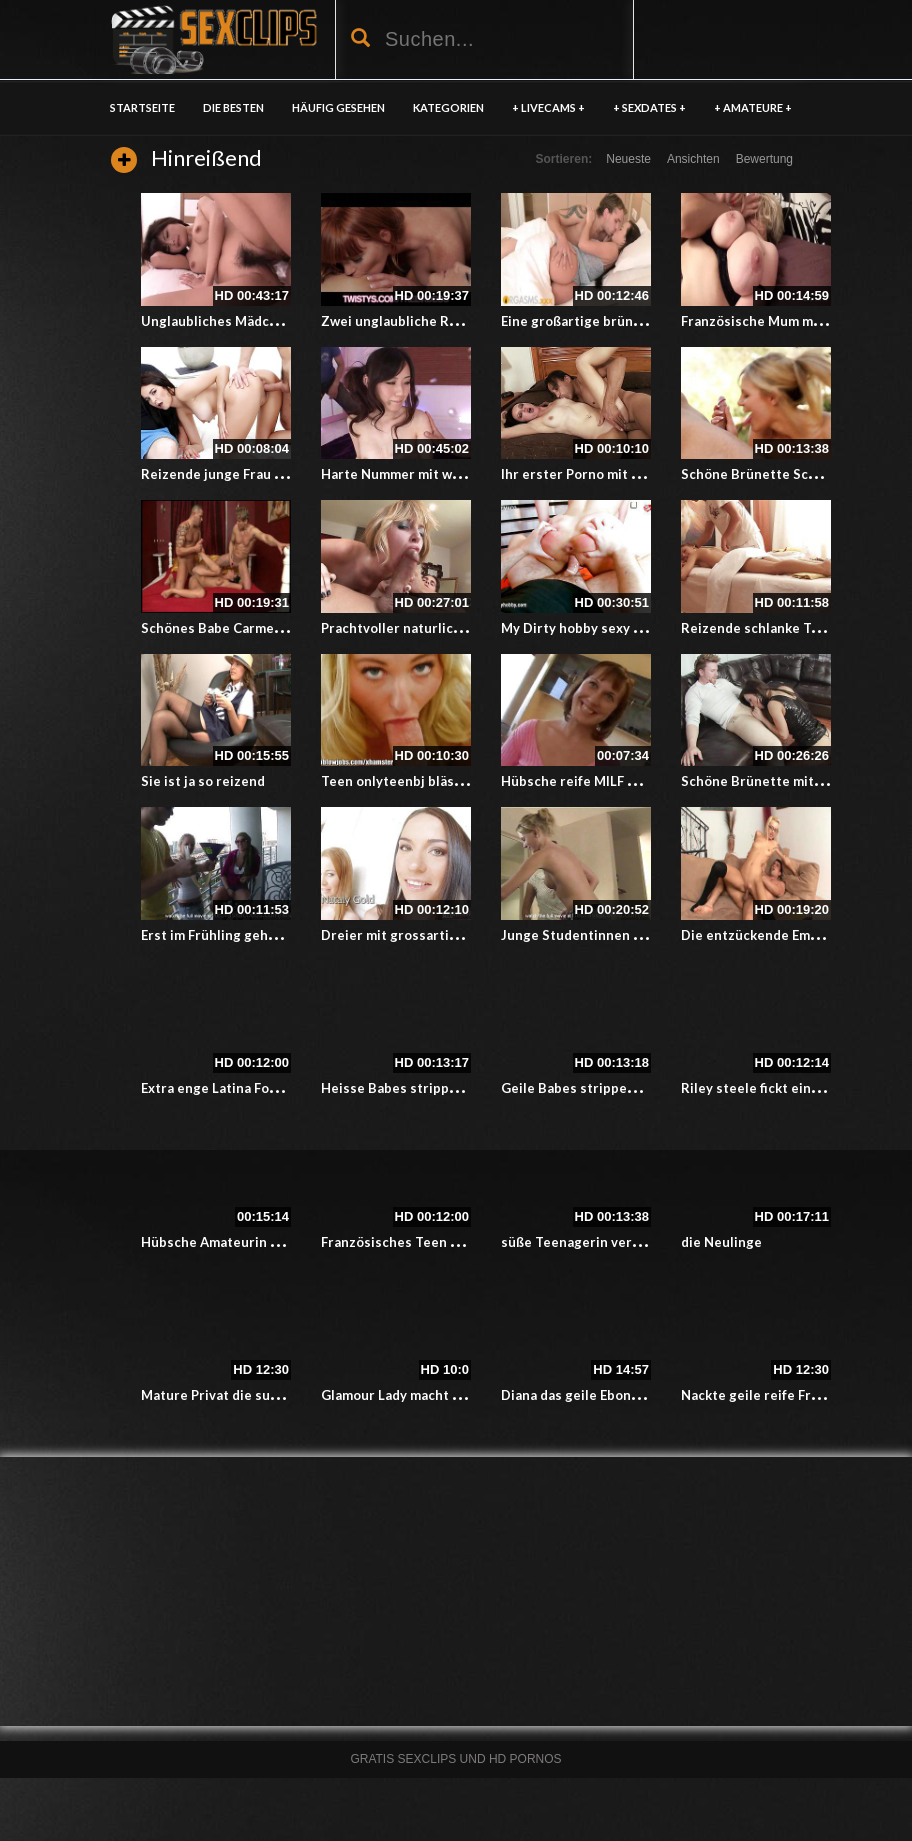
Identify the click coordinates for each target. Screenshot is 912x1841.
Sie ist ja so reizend (203, 781)
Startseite (142, 107)
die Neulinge (721, 1242)
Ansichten (693, 159)
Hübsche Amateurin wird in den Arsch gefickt (284, 1242)
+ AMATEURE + (753, 107)
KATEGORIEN (448, 107)
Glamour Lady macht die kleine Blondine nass (463, 1395)
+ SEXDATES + (649, 107)
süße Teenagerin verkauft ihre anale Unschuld (647, 1242)
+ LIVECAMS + (548, 107)
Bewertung (764, 159)
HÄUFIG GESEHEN (338, 107)
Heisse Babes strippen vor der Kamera (443, 1088)
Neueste (628, 159)
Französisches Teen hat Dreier (418, 1242)
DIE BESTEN (233, 107)
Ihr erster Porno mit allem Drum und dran (631, 474)
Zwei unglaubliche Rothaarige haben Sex (450, 321)
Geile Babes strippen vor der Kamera (618, 1088)
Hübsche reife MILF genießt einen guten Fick (643, 781)
